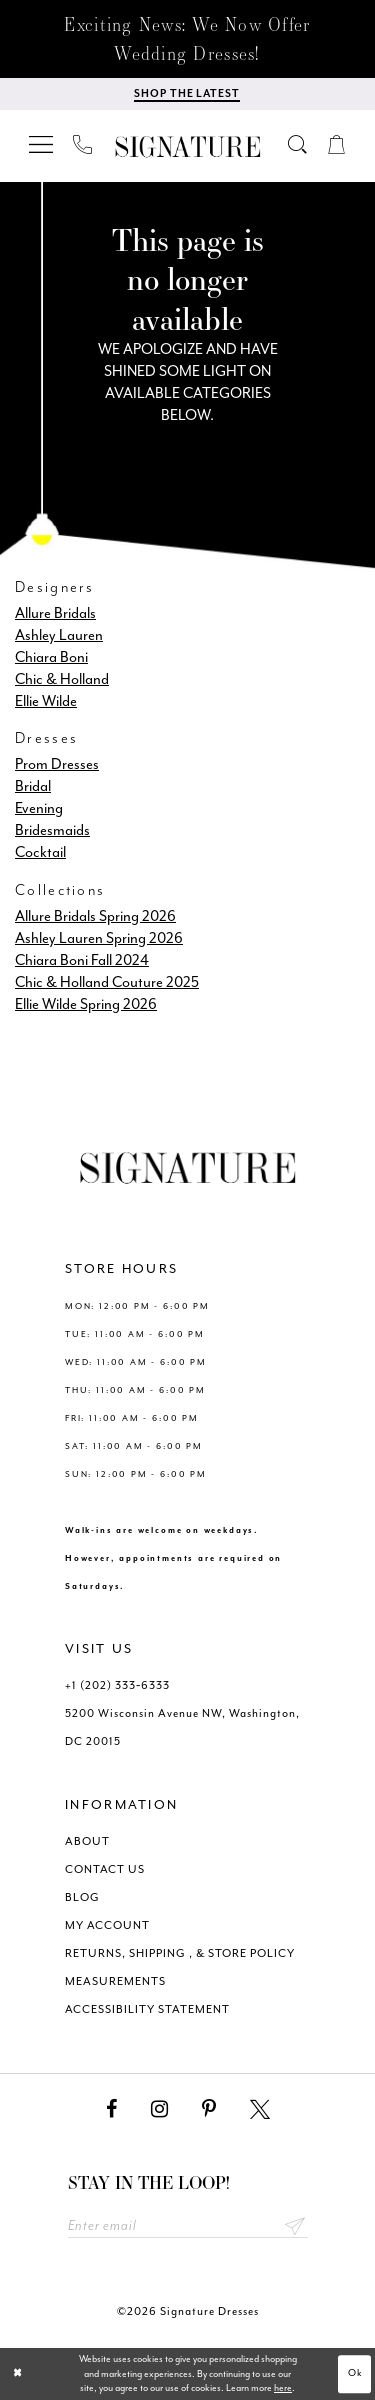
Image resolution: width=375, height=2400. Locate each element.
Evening (39, 808)
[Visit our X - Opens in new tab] (260, 2109)
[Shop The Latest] (187, 94)
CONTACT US (105, 1869)
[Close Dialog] (17, 2374)
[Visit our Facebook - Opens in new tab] (111, 2109)
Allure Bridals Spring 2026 (95, 916)
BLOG (82, 1897)
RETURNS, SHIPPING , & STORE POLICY (180, 1953)
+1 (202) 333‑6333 (117, 1685)
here (283, 2388)
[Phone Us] (83, 144)
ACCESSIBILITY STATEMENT (147, 2009)
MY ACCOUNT (107, 1925)
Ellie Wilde (46, 701)
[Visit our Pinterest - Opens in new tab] (209, 2109)
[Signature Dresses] (188, 147)
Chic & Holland (62, 679)
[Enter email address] (188, 2225)
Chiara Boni (51, 657)
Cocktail (40, 852)
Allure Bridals (55, 613)
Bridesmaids (52, 830)
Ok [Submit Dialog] (356, 2374)
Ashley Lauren (59, 635)
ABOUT (87, 1841)
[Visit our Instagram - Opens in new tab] (159, 2109)
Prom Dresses (57, 764)
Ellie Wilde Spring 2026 (86, 1004)
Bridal (33, 786)
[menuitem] (42, 144)
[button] (42, 144)
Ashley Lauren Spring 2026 (99, 938)
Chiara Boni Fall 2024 (82, 960)
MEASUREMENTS (115, 1981)
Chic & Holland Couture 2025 (107, 982)
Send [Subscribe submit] (295, 2225)
